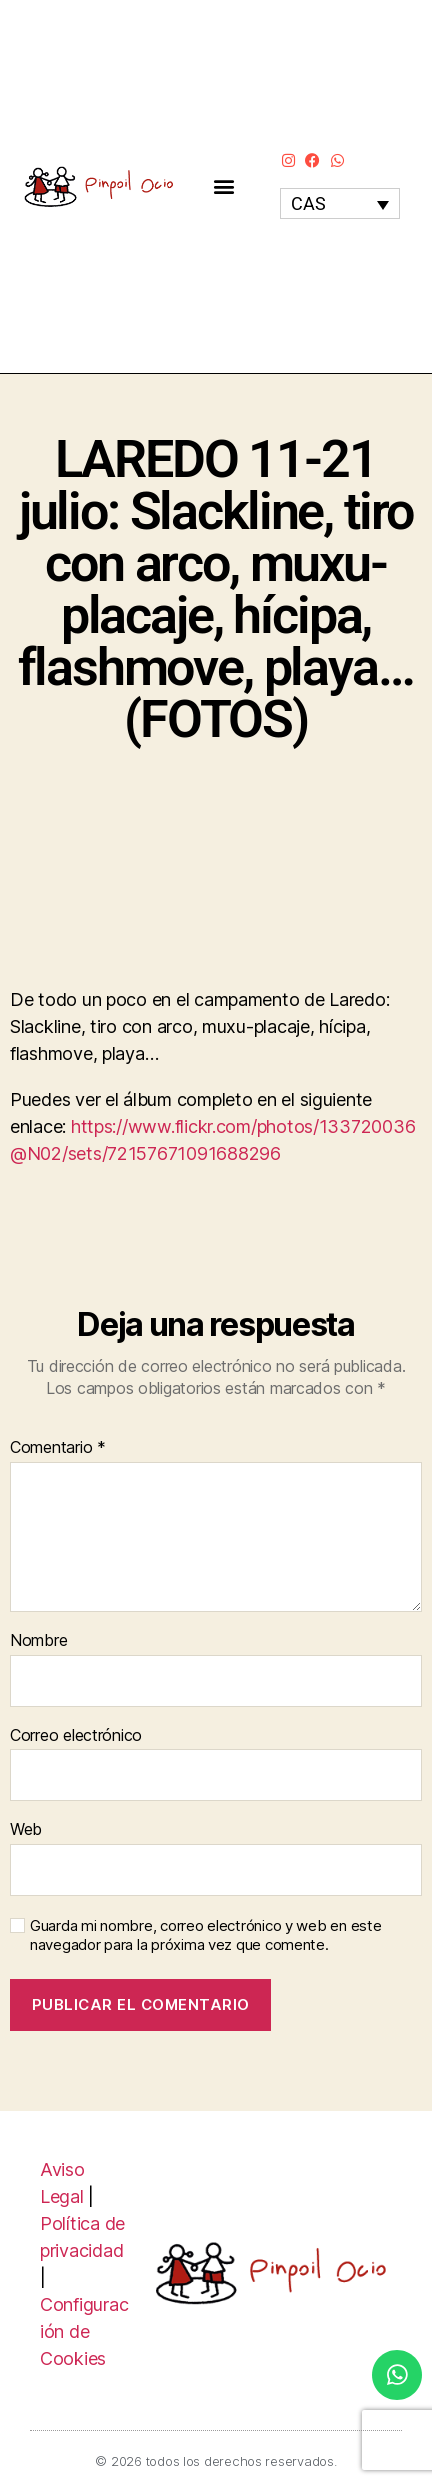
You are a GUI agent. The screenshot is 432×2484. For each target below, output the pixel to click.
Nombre (38, 1641)
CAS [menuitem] (308, 203)
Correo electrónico (76, 1736)
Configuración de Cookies (84, 2331)
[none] (340, 203)
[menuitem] (340, 203)
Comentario (58, 1448)
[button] (223, 186)
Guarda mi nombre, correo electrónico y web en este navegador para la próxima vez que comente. (206, 1935)
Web (26, 1830)
